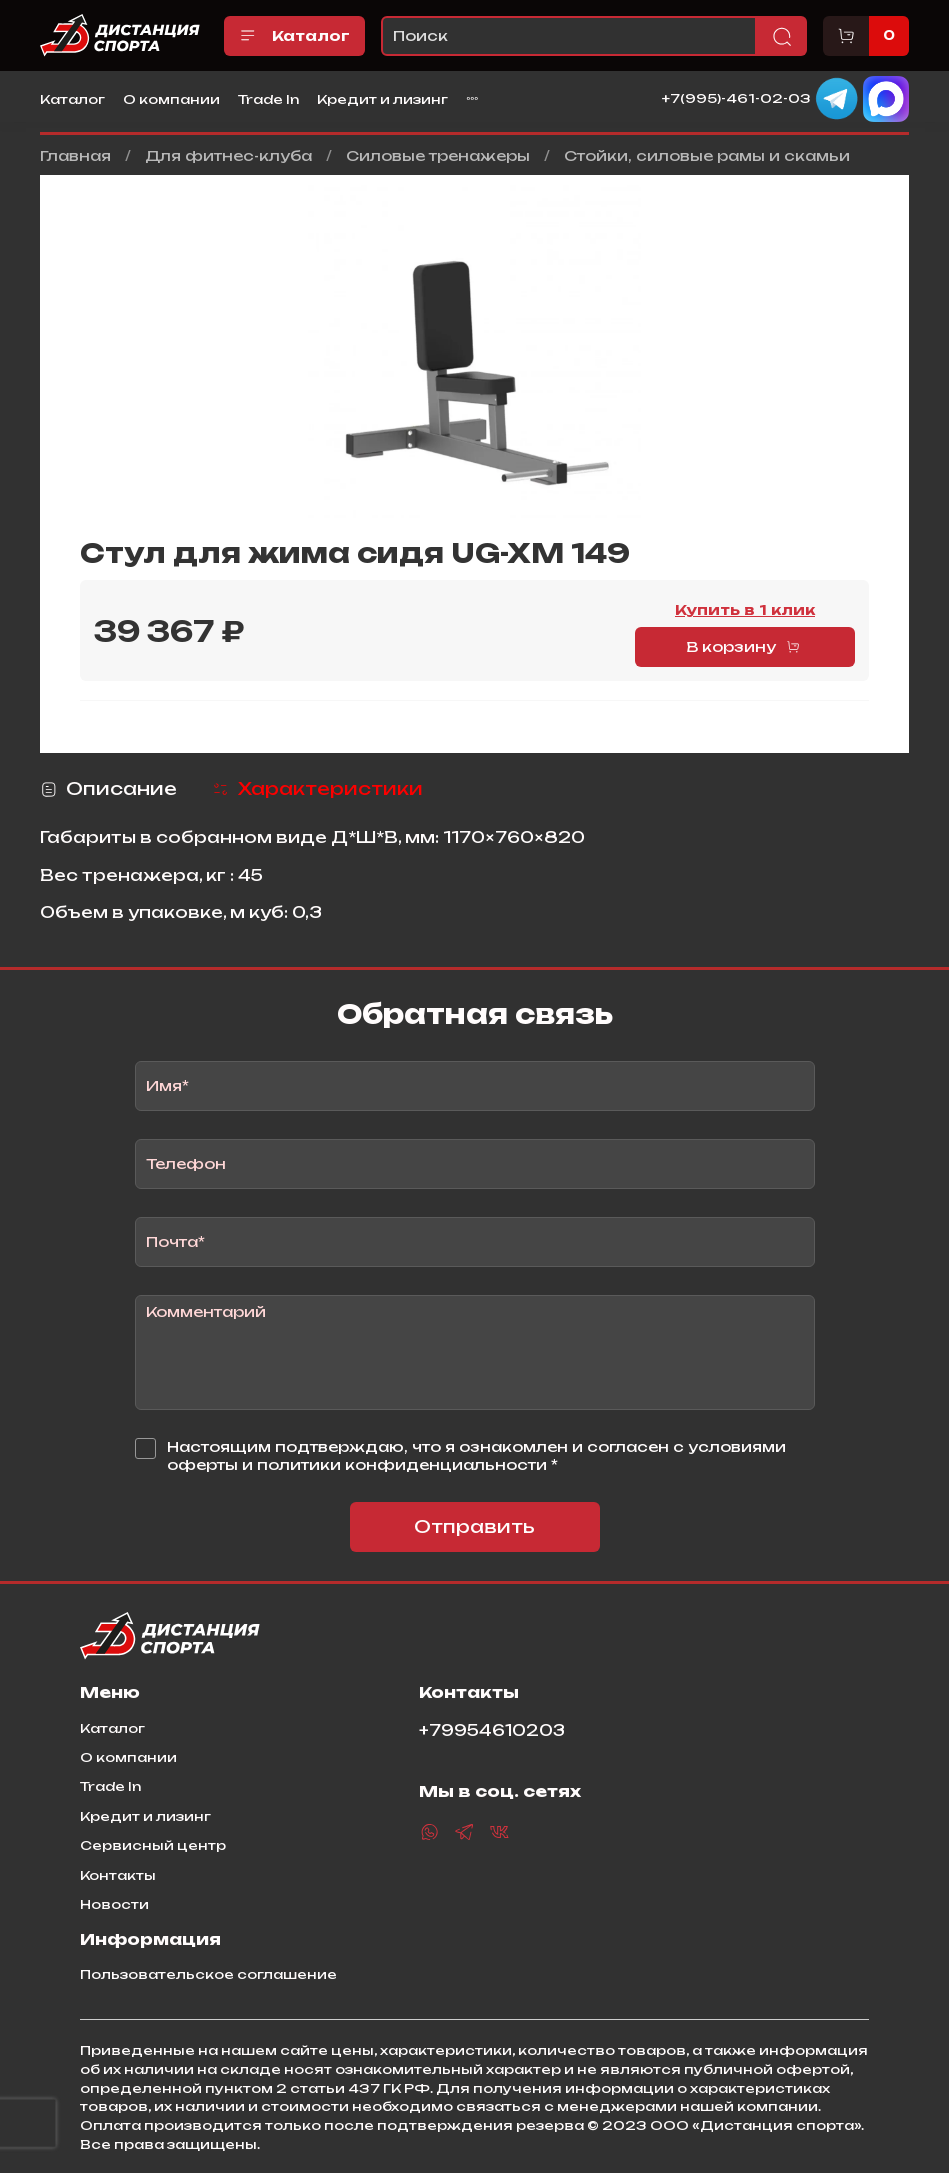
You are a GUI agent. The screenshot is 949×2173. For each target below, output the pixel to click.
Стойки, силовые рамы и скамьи (707, 155)
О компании (171, 99)
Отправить (474, 1526)
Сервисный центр (153, 1845)
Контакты (118, 1875)
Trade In (268, 99)
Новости (114, 1904)
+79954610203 (492, 1730)
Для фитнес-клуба (228, 155)
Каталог (294, 36)
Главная (75, 155)
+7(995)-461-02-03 (736, 98)
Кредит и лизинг (382, 99)
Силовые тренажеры (438, 155)
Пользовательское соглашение (208, 1974)
